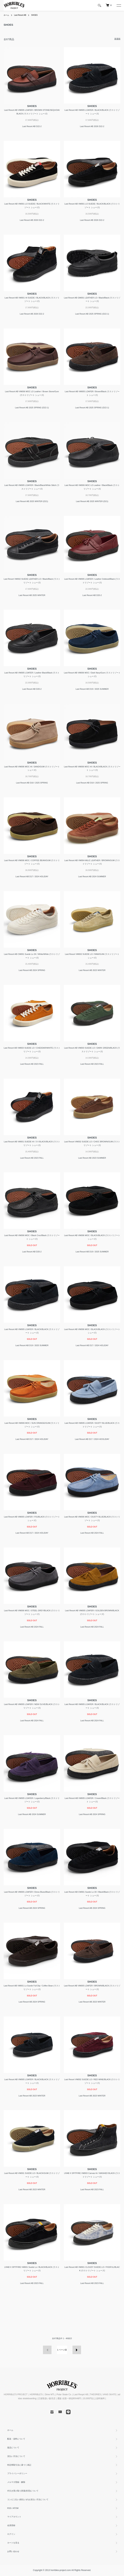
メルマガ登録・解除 (16, 2482)
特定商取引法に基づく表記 (19, 2465)
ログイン (11, 2534)
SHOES (34, 15)
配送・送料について (16, 2439)
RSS (9, 2508)
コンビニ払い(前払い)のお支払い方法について (27, 2499)
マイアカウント (14, 2517)
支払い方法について (16, 2456)
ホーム (6, 15)
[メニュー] (118, 5)
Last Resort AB (20, 15)
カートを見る (13, 2543)
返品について (13, 2447)
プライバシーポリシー (17, 2473)
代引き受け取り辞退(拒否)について (22, 2491)
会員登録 (11, 2525)
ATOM (15, 2508)
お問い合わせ (13, 2551)
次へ (77, 2350)
